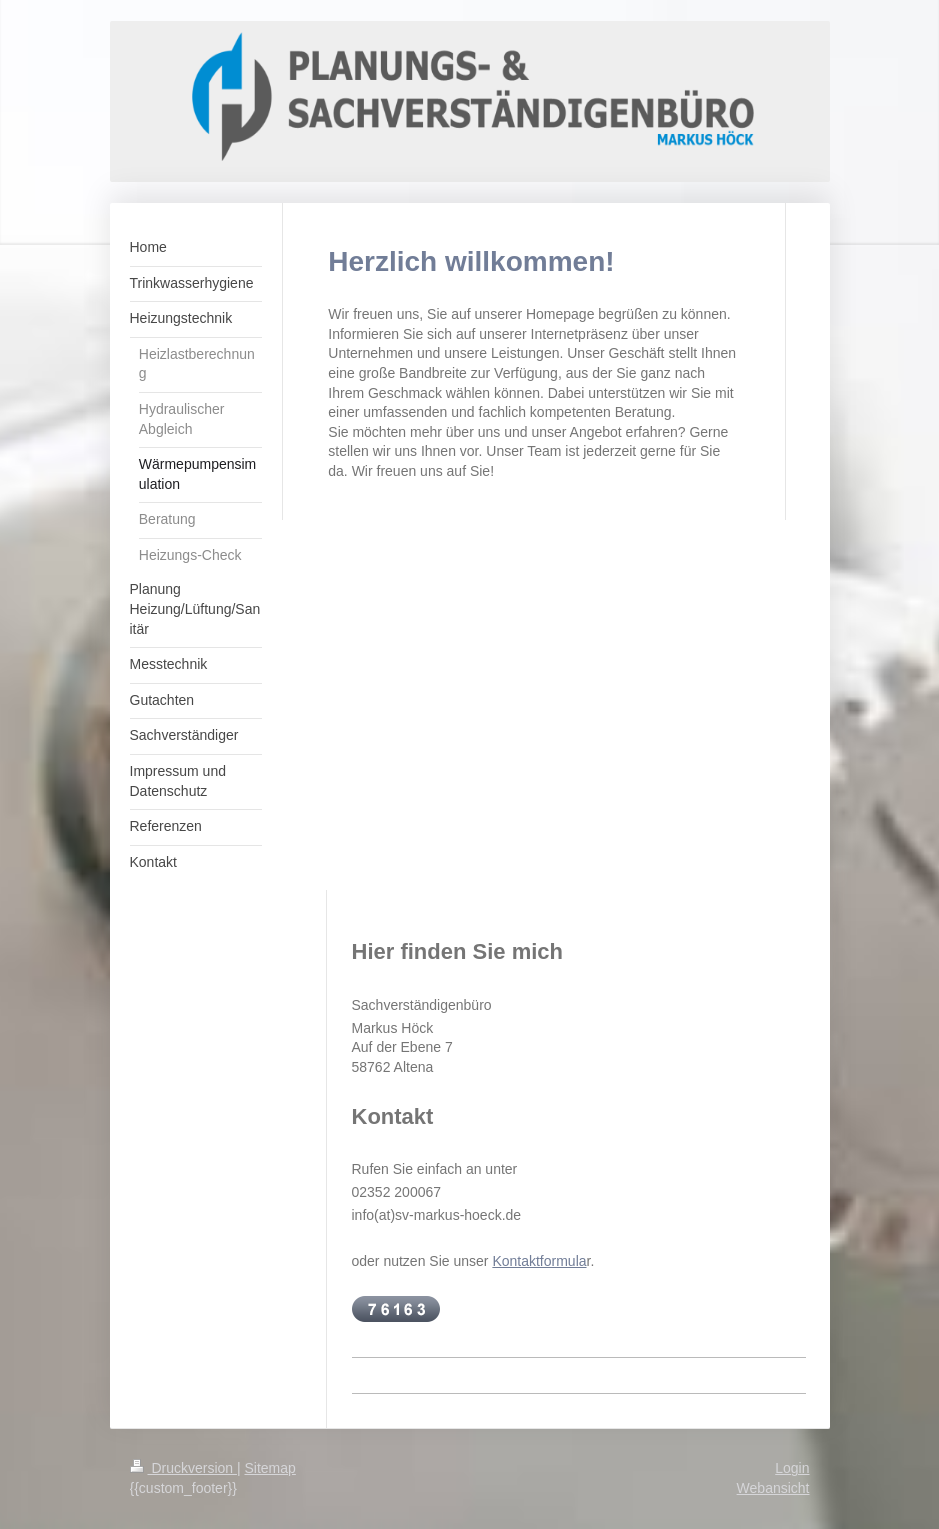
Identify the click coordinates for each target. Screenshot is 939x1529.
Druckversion (183, 1468)
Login (792, 1468)
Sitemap (270, 1468)
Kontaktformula (539, 1261)
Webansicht (773, 1488)
